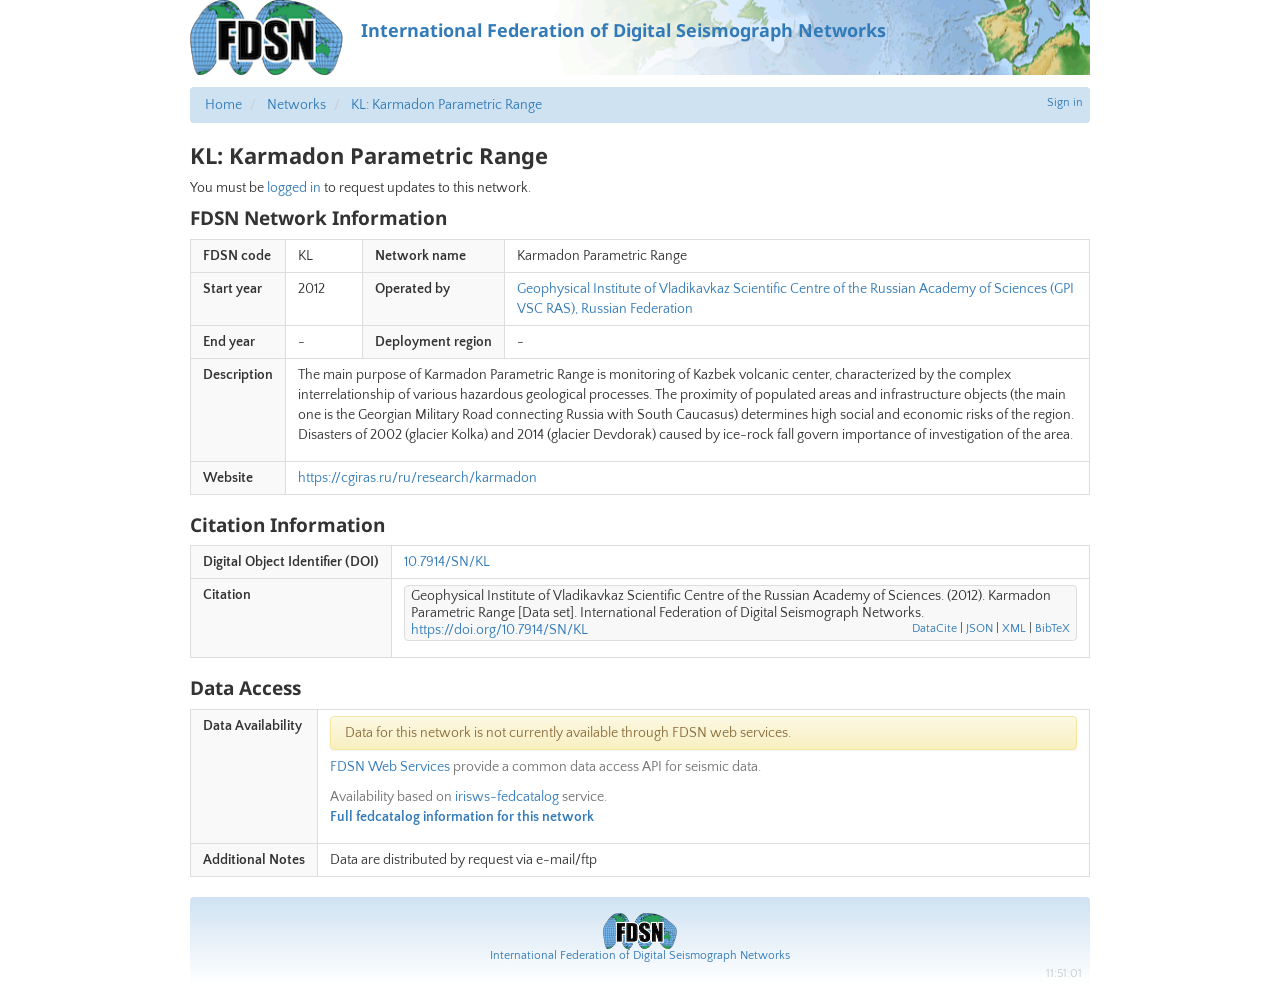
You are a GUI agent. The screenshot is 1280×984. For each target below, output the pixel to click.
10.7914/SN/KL (447, 562)
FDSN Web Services (390, 767)
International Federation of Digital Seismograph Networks (640, 955)
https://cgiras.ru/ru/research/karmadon (417, 478)
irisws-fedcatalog (507, 797)
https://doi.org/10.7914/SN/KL (499, 630)
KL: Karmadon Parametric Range (446, 105)
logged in (294, 188)
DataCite (934, 628)
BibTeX (1052, 628)
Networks (296, 105)
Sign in (1065, 102)
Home (223, 105)
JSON (979, 628)
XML (1014, 628)
